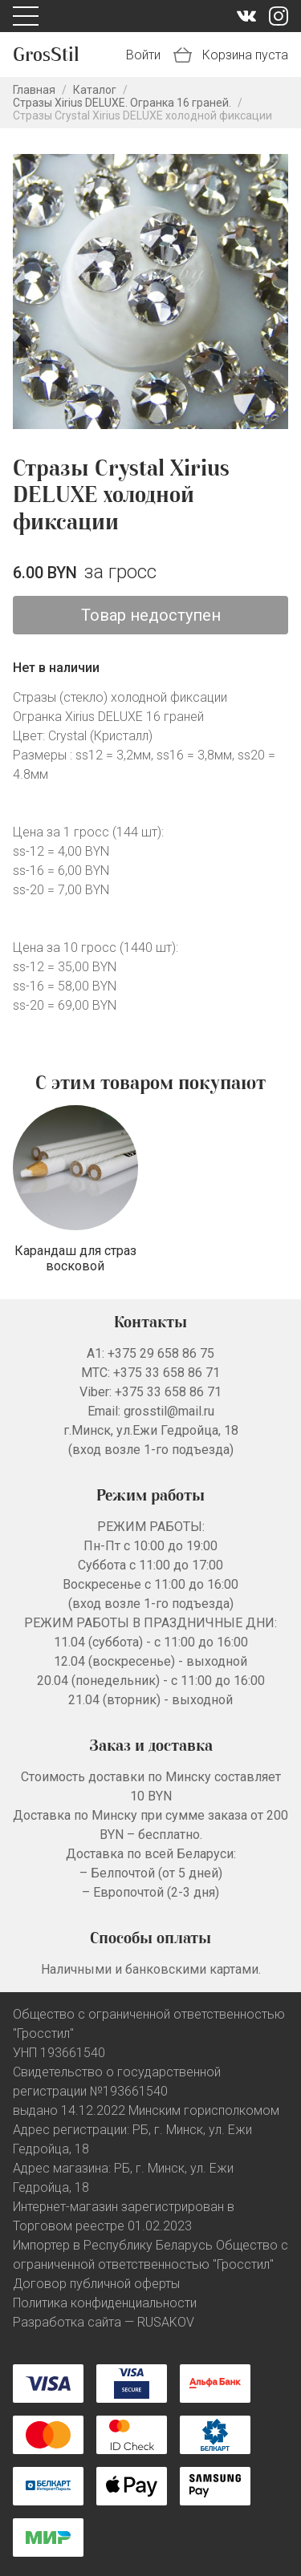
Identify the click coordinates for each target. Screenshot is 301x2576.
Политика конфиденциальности (105, 2303)
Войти (143, 55)
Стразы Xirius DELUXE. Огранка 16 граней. (122, 102)
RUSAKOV (165, 2322)
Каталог (94, 89)
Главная (34, 89)
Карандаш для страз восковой (75, 1258)
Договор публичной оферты (96, 2283)
